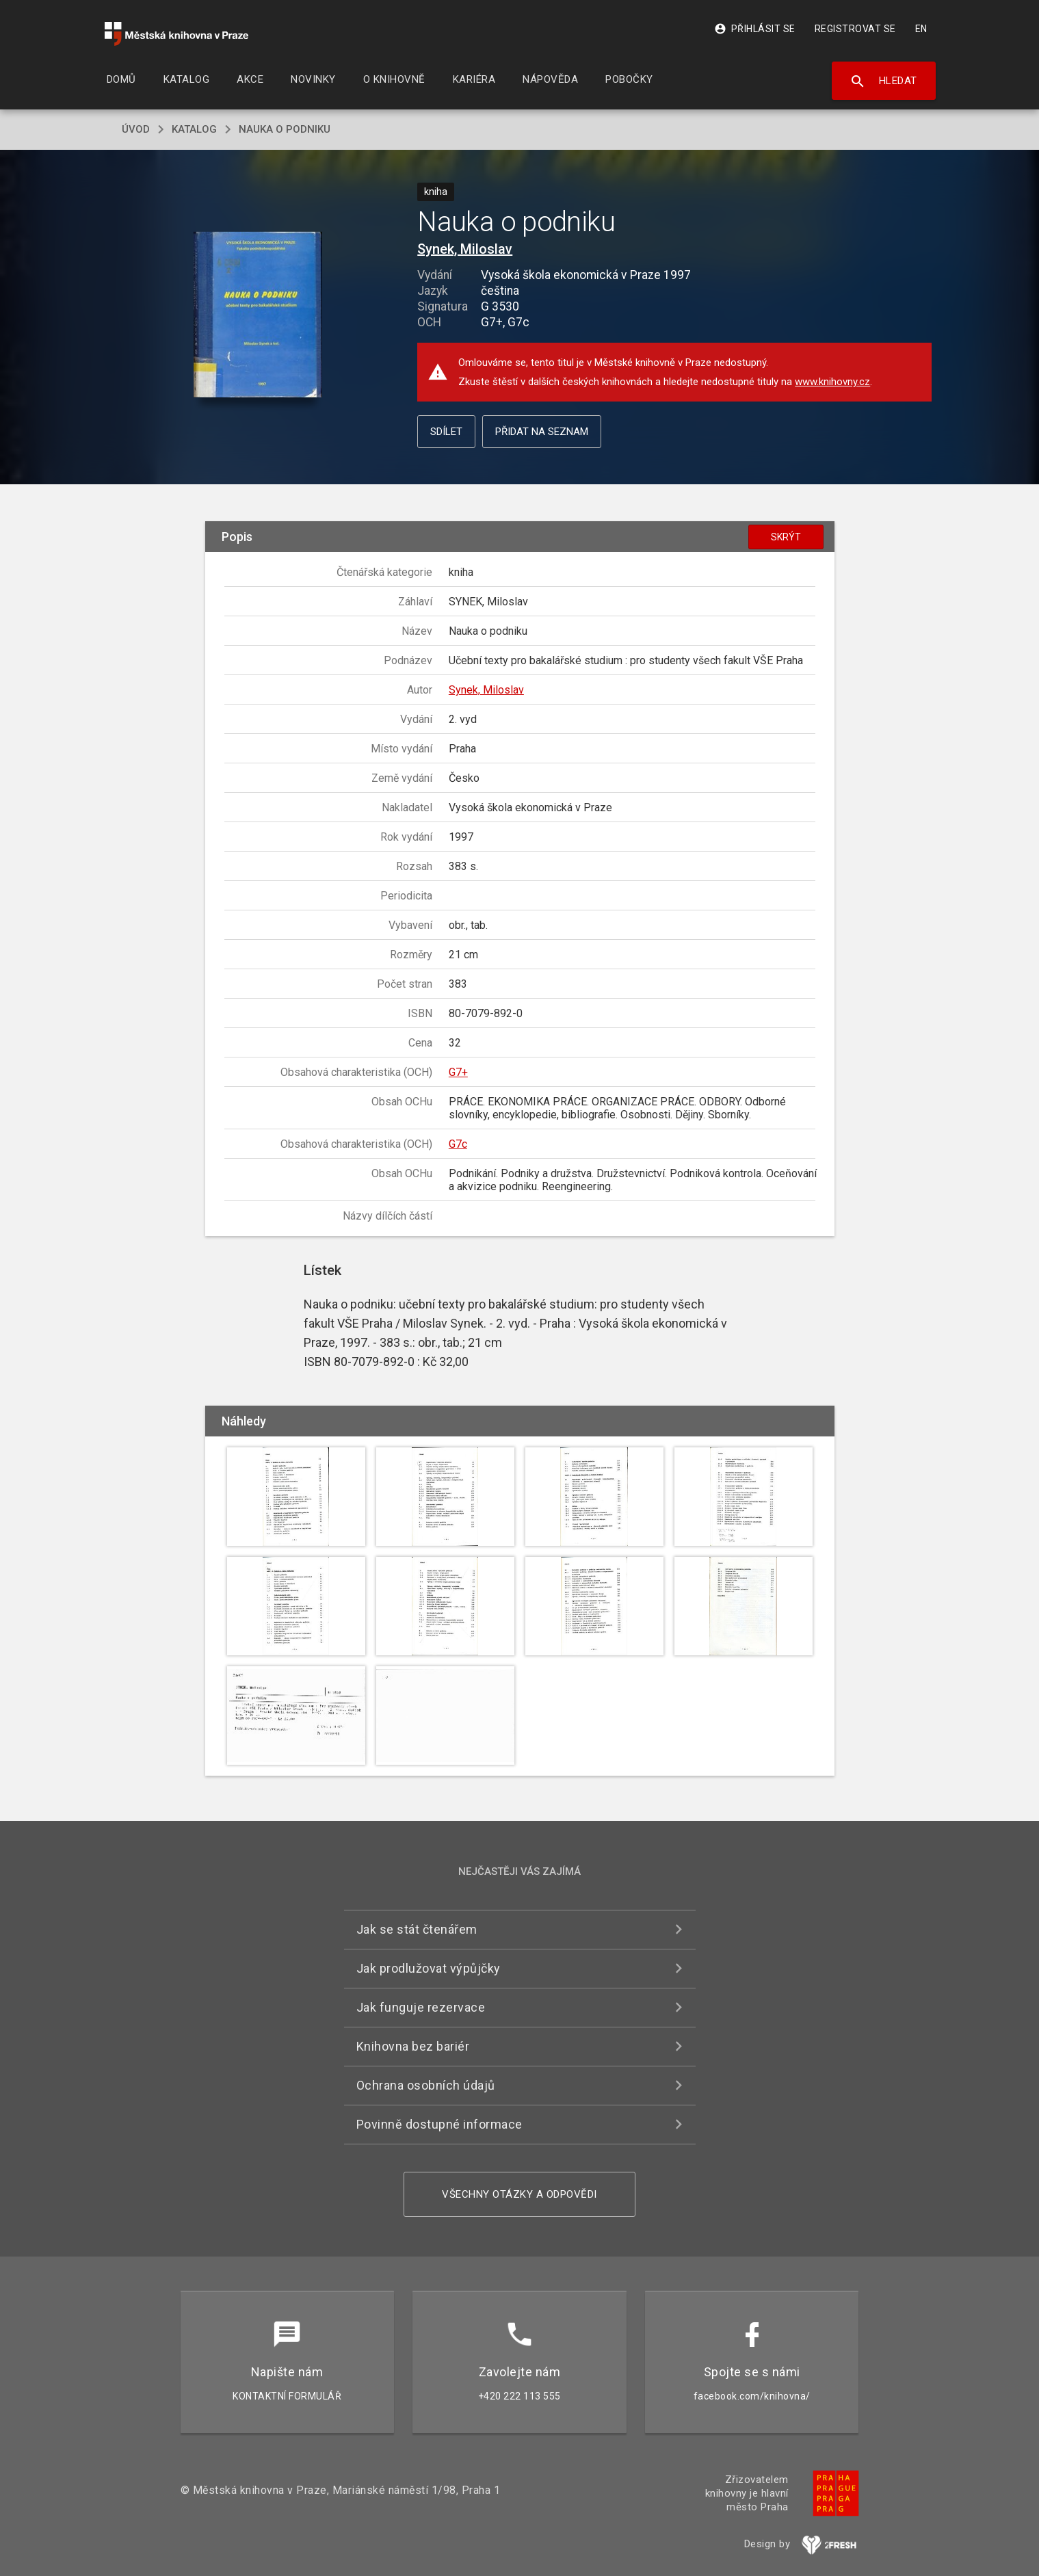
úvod (136, 129)
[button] (257, 315)
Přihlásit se (754, 29)
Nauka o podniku (284, 129)
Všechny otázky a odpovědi (519, 2194)
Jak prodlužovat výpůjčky (428, 1968)
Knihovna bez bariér (413, 2046)
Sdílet (446, 431)
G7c (458, 1144)
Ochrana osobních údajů (425, 2085)
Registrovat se (855, 28)
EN (921, 28)
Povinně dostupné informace (439, 2124)
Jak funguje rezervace (421, 2007)
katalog (194, 129)
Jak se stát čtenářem (416, 1929)
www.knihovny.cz (832, 382)
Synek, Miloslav (464, 249)
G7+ (458, 1072)
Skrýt (786, 536)
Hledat (883, 81)
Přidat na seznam (541, 431)
